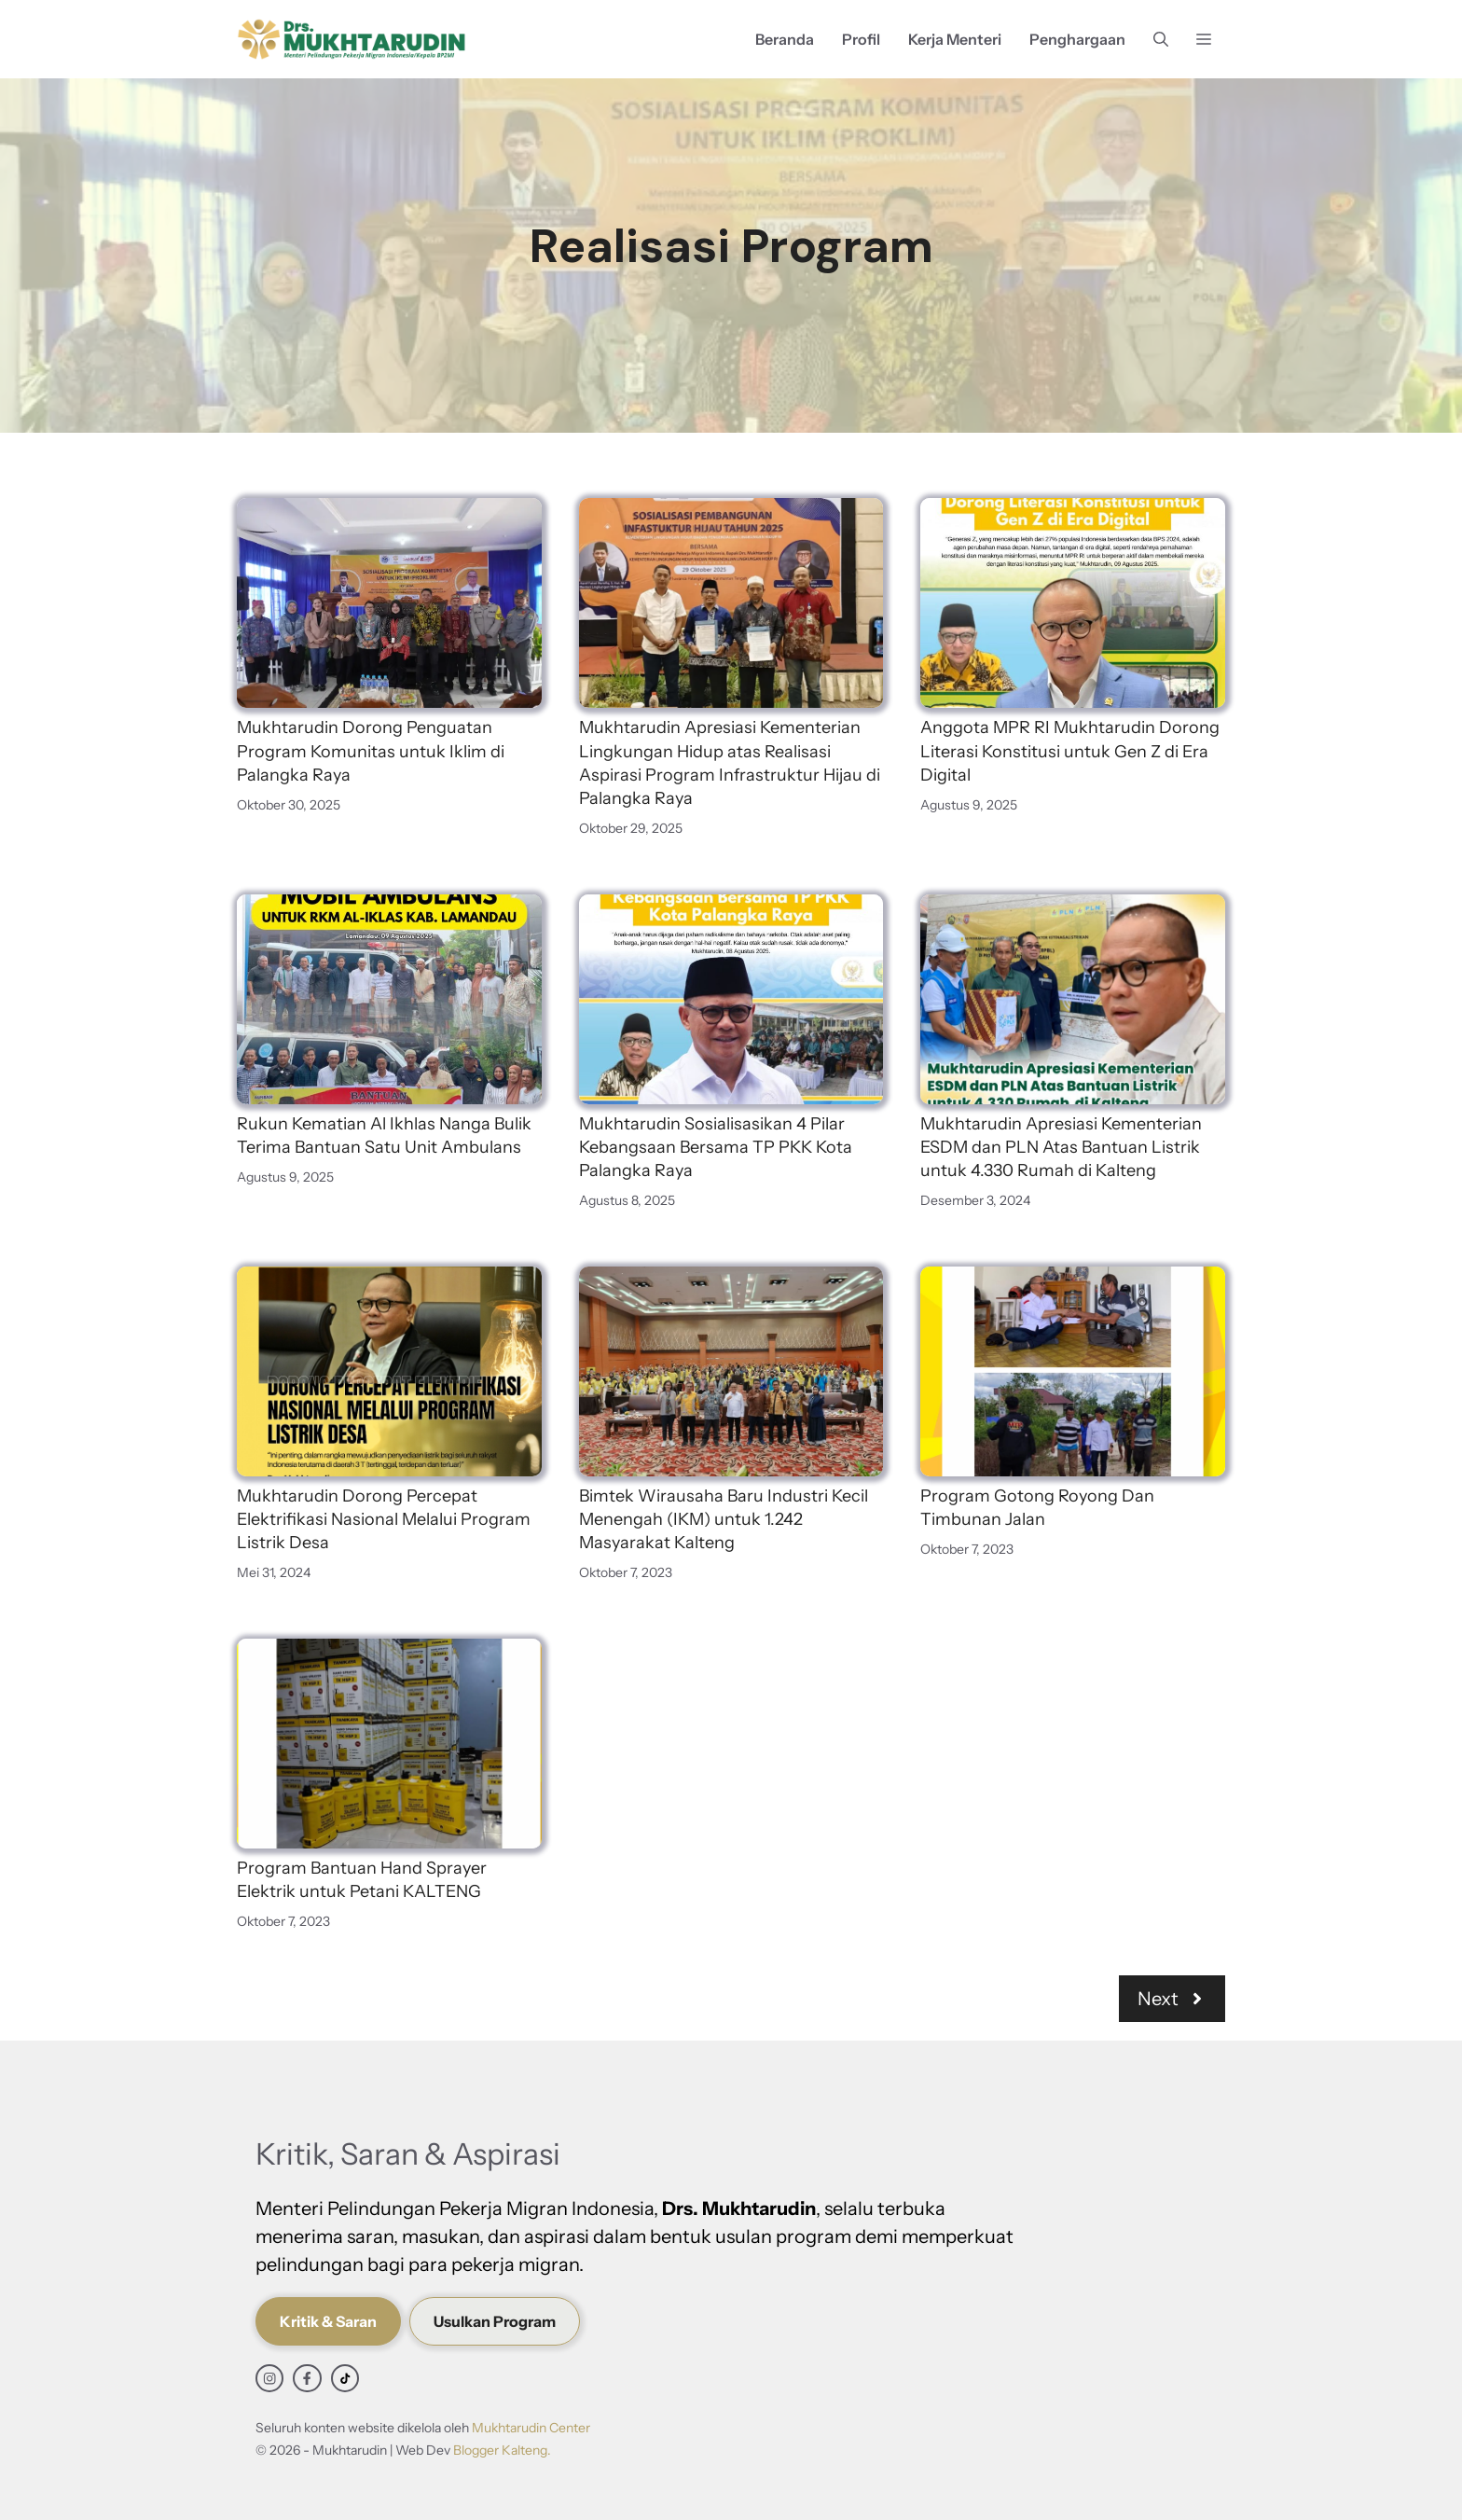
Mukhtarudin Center (531, 2427)
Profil (861, 39)
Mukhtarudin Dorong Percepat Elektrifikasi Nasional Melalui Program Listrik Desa (384, 1519)
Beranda (784, 39)
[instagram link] (269, 2378)
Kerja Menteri (954, 39)
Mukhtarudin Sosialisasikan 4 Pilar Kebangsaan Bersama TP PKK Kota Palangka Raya (715, 1147)
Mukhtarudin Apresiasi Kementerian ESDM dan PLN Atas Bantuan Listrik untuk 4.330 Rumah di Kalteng (1061, 1147)
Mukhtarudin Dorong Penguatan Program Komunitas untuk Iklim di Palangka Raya (370, 750)
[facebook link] (307, 2378)
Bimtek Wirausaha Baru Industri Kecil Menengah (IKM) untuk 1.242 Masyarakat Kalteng (723, 1519)
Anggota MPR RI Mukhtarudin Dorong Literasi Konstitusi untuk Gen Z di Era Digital (1070, 750)
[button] (1160, 39)
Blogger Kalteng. (502, 2450)
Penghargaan (1077, 39)
